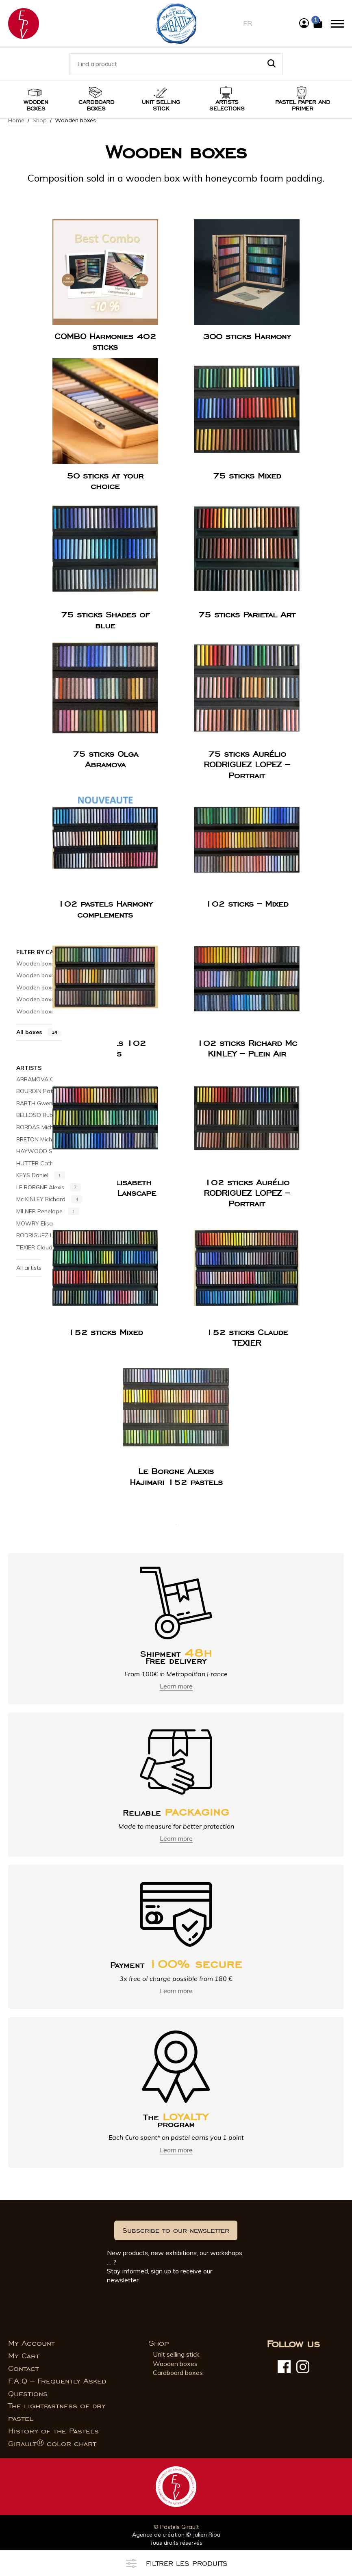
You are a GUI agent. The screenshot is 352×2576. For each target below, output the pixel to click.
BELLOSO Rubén (46, 1115)
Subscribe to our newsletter (175, 2230)
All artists (28, 1267)
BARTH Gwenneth (48, 1103)
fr (247, 23)
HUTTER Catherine (49, 1163)
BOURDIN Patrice (47, 1091)
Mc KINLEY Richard (49, 1199)
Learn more (176, 1686)
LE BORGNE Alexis (48, 1188)
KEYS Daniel (40, 1175)
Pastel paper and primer (302, 105)
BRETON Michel (44, 1139)
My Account (31, 2343)
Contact (23, 2368)
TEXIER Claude (44, 1248)
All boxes (38, 1032)
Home (17, 120)
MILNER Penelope (47, 1212)
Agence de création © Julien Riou (176, 2534)
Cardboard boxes (96, 105)
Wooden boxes (36, 105)
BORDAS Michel (45, 1127)
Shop (40, 120)
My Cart (23, 2356)
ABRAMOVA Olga (48, 1079)
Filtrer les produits (176, 2563)
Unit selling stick (161, 105)
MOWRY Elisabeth (48, 1223)
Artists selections (227, 105)
